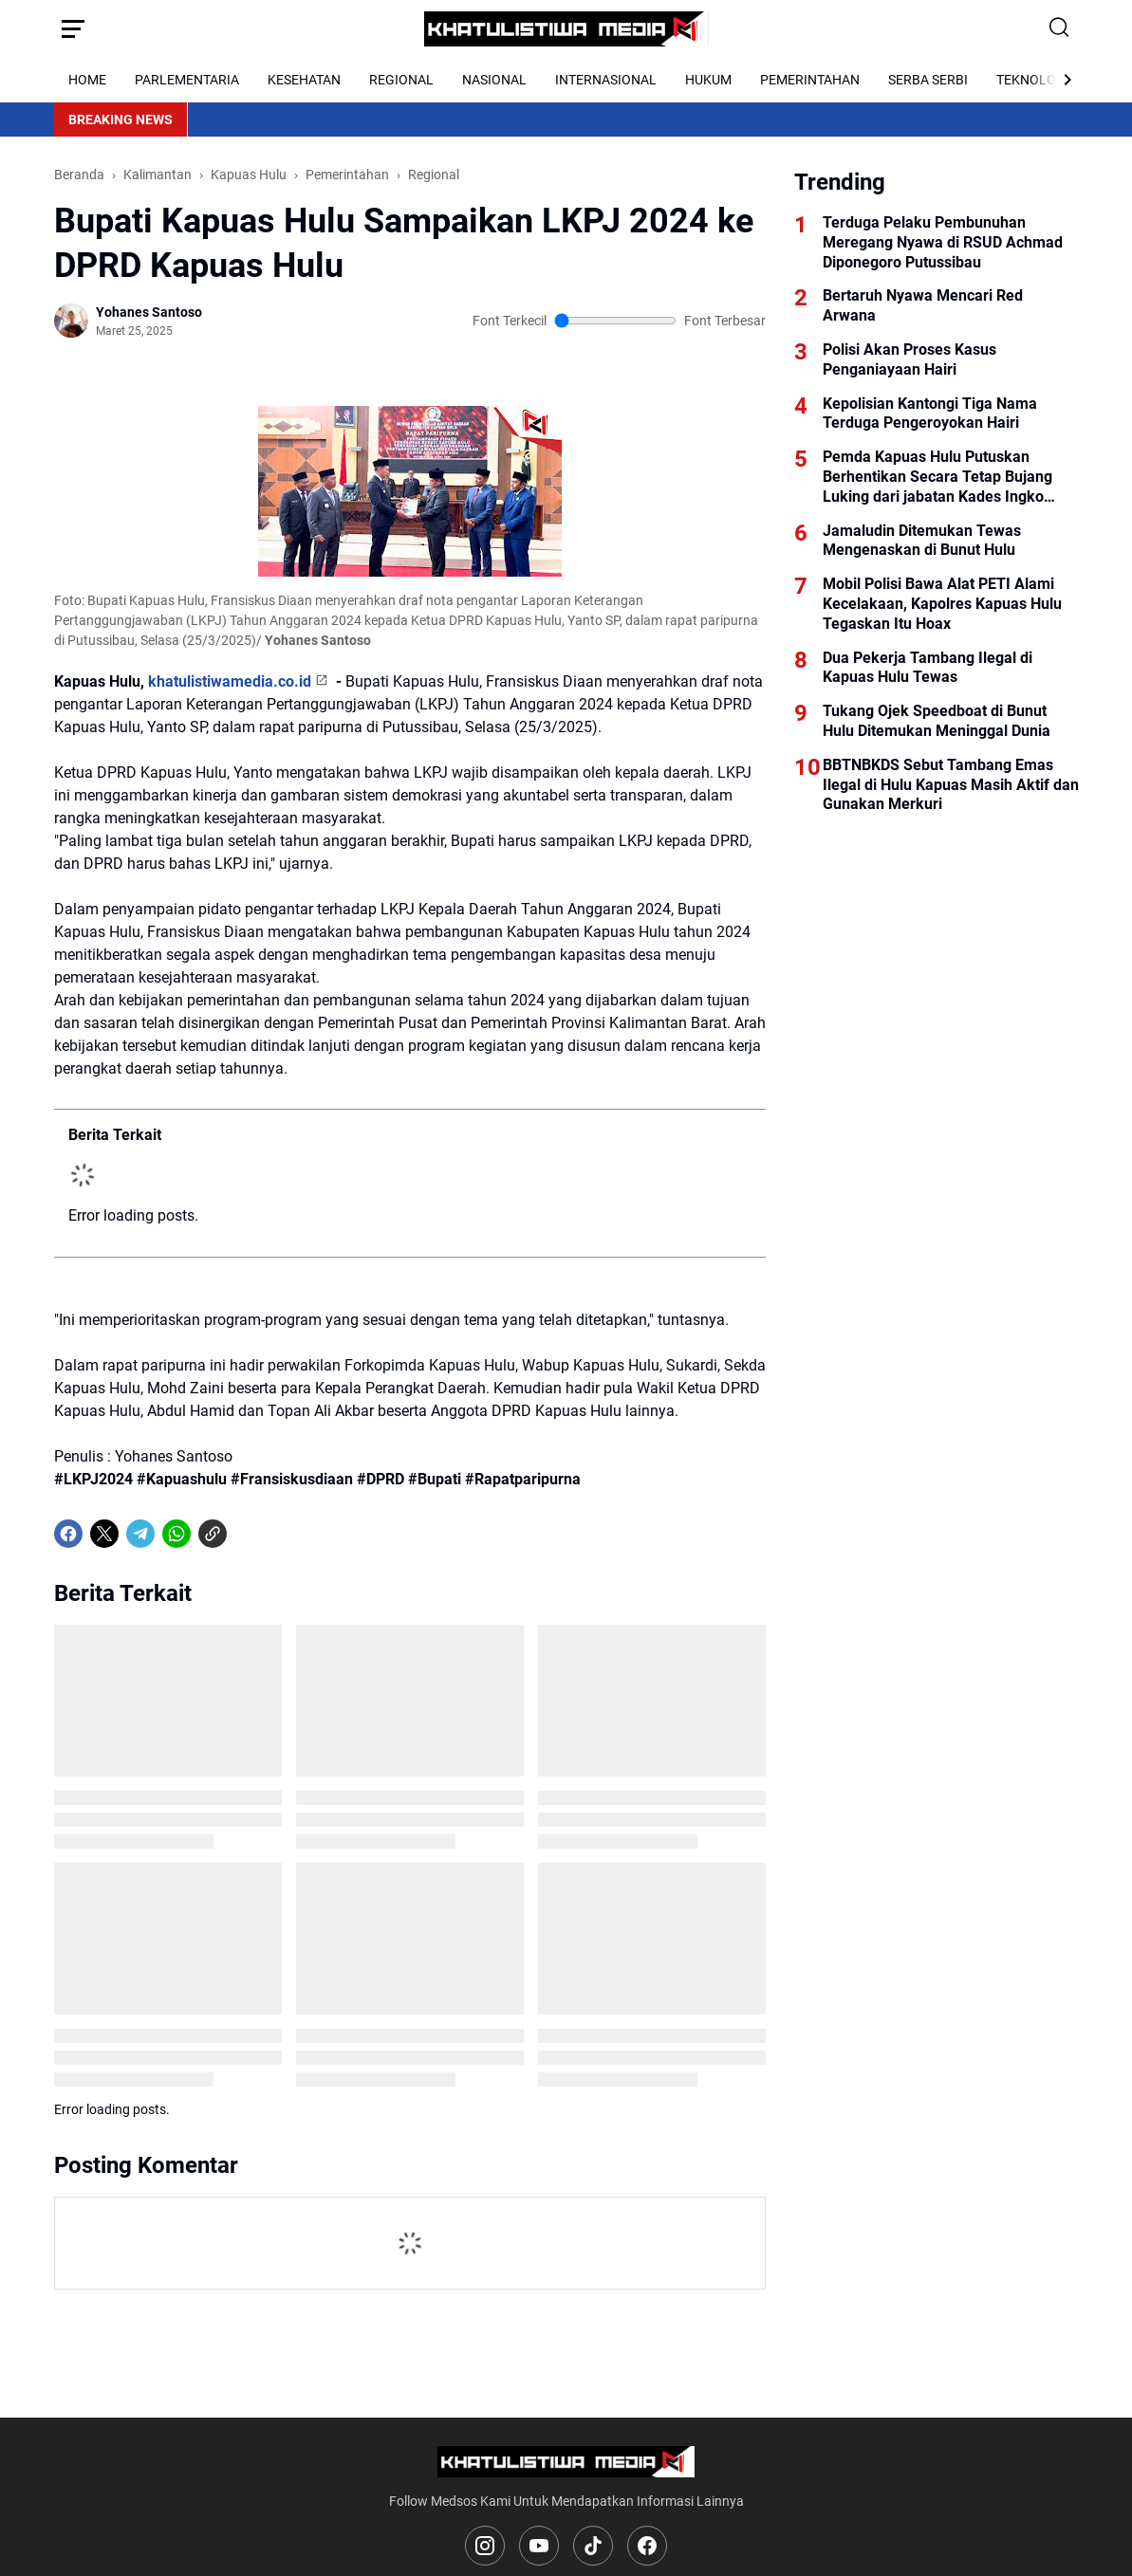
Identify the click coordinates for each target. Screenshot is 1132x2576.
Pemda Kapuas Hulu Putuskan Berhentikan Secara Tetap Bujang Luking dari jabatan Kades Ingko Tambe (937, 477)
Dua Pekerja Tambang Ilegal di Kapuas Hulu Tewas (927, 668)
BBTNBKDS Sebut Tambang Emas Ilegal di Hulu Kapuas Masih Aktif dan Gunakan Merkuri (951, 785)
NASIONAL (494, 79)
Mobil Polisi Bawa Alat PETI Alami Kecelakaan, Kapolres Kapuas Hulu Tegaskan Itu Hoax (942, 604)
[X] (104, 1533)
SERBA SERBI (928, 79)
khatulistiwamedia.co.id (229, 681)
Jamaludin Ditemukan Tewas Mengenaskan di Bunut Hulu (922, 541)
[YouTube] (539, 2546)
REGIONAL (401, 79)
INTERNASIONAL (606, 79)
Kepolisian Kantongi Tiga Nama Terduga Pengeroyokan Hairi (930, 413)
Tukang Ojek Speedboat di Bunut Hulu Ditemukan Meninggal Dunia (936, 721)
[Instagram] (485, 2546)
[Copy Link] (212, 1533)
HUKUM (708, 79)
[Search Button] (1060, 28)
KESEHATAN (304, 79)
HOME (87, 79)
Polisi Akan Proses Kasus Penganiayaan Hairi (909, 359)
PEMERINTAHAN (810, 79)
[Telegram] (140, 1533)
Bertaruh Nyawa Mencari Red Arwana (923, 305)
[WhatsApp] (176, 1533)
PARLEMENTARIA (187, 79)
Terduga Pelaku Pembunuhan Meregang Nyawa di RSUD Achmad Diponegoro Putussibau (943, 242)
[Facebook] (68, 1533)
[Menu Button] (73, 28)
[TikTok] (593, 2546)
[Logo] (566, 2461)
